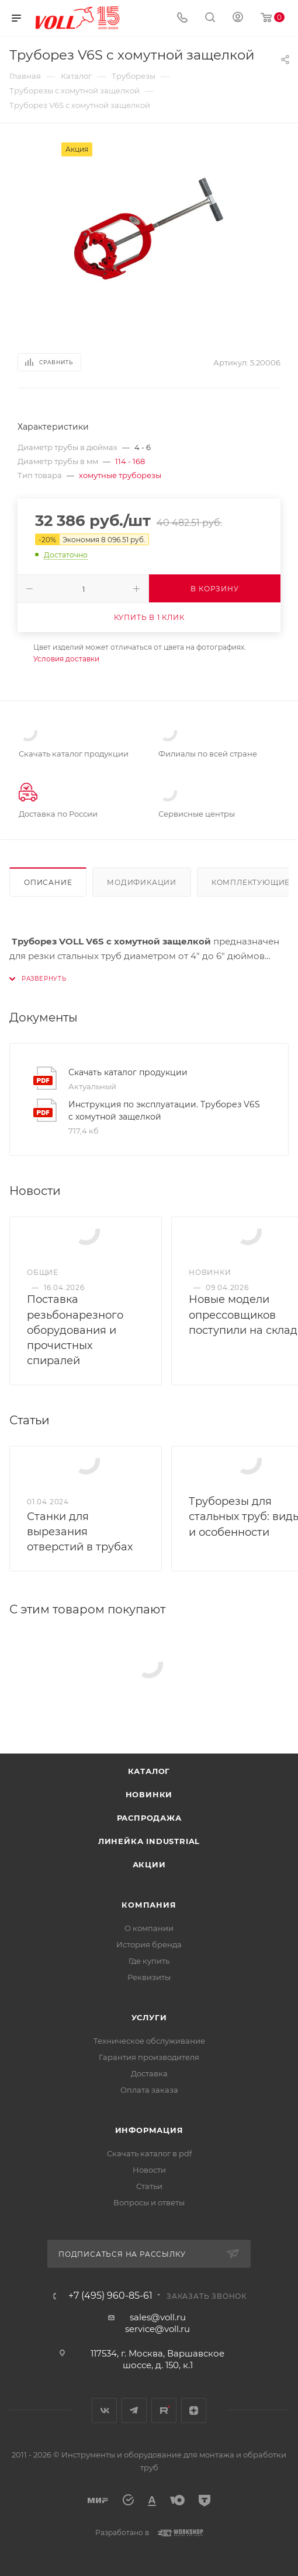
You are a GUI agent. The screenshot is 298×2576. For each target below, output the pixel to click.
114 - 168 (130, 461)
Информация (149, 2130)
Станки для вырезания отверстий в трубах (80, 1531)
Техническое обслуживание (149, 2040)
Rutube (163, 2410)
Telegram (134, 2410)
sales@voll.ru (158, 2317)
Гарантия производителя (149, 2057)
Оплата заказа (149, 2089)
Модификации (141, 882)
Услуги (149, 2017)
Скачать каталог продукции (128, 1072)
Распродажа (149, 1817)
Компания (149, 1904)
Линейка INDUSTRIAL (149, 1841)
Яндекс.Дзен (193, 2410)
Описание (48, 882)
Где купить (149, 1960)
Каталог (149, 1771)
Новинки (149, 1794)
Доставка (149, 2073)
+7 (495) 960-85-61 (110, 2295)
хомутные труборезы (120, 475)
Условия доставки (66, 658)
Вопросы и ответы (149, 2202)
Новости (149, 2169)
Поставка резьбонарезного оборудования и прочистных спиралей (75, 1330)
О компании (149, 1928)
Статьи (149, 2186)
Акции (149, 1864)
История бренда (149, 1944)
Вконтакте (104, 2410)
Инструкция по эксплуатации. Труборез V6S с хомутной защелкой (164, 1110)
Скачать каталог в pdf (149, 2153)
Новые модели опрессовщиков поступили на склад (243, 1314)
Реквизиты (149, 1977)
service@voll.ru (157, 2328)
